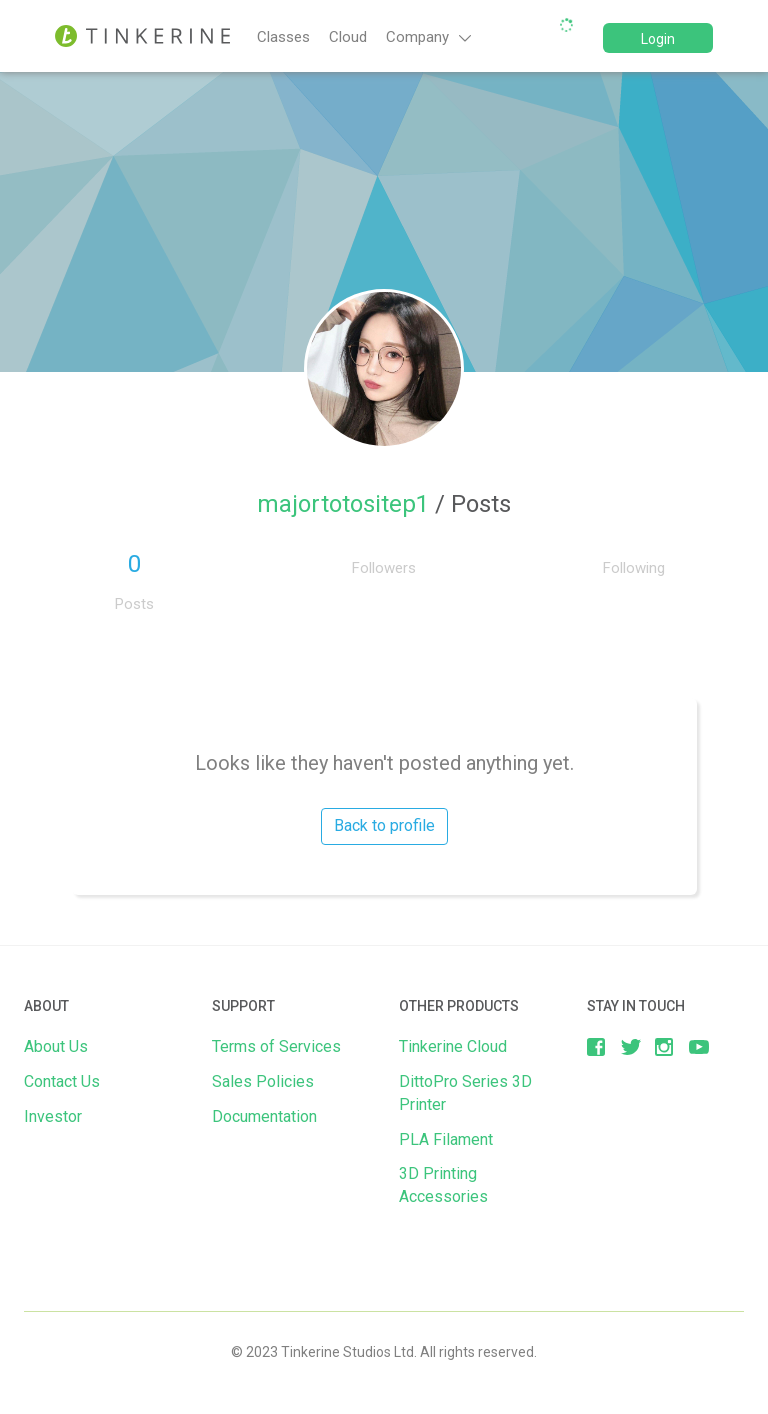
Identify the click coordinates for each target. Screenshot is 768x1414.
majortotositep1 (346, 504)
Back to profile (384, 825)
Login (658, 39)
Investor (53, 1116)
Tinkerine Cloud (453, 1046)
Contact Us (62, 1081)
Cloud (348, 37)
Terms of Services (276, 1046)
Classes (283, 37)
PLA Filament (446, 1139)
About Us (56, 1046)
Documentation (264, 1116)
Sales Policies (263, 1081)
